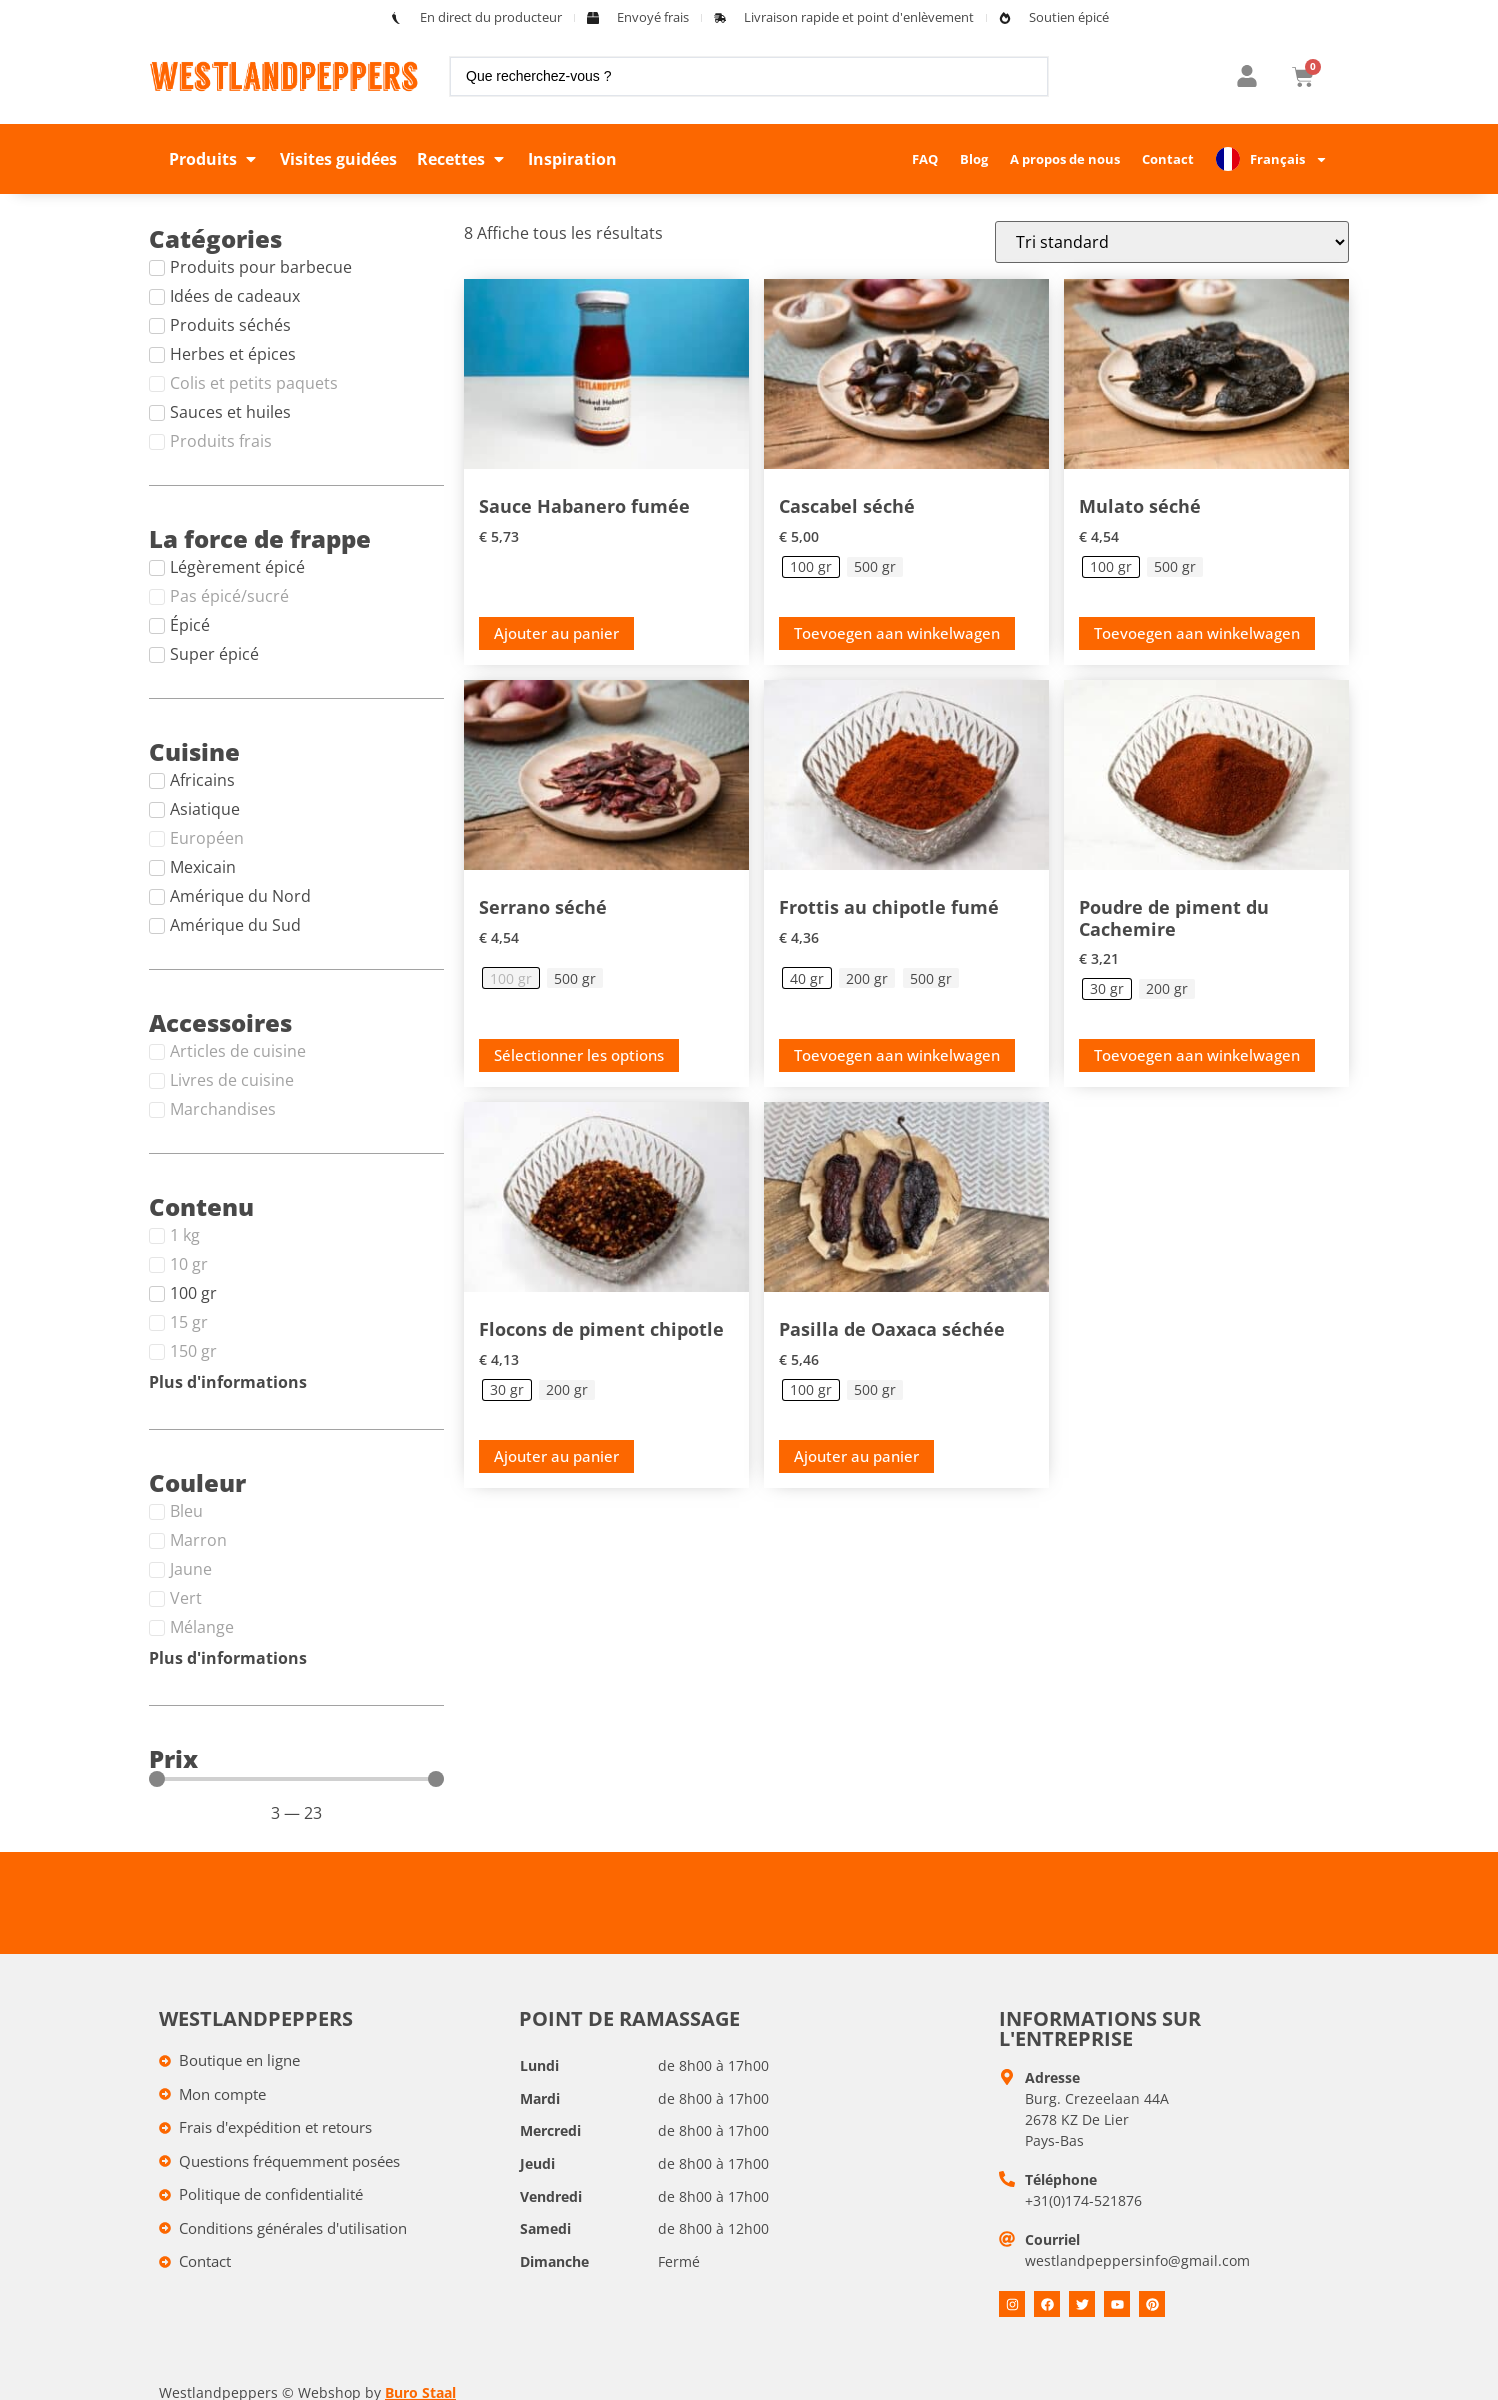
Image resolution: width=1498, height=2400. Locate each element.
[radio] (811, 567)
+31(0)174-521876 (1083, 2200)
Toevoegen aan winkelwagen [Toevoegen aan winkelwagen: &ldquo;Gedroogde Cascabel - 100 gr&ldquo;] (897, 633)
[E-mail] (1007, 2239)
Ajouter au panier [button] (556, 633)
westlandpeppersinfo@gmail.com (1137, 2260)
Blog (974, 159)
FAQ (925, 159)
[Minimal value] (296, 1779)
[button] (214, 159)
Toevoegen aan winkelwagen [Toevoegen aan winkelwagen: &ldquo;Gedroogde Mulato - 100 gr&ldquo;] (1197, 633)
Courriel (1052, 2239)
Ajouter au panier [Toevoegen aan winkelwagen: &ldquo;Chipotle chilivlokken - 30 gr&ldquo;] (556, 1456)
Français (1289, 159)
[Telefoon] (1007, 2179)
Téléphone (1061, 2179)
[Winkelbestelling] (1172, 242)
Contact (1168, 159)
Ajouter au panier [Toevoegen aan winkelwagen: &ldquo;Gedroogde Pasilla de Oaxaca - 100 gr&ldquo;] (856, 1456)
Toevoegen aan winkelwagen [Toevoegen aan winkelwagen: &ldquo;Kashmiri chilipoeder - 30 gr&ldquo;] (1197, 1055)
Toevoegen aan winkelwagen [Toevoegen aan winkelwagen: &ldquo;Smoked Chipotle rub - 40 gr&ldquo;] (897, 1055)
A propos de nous (1065, 159)
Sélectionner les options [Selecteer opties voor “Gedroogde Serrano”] (579, 1055)
